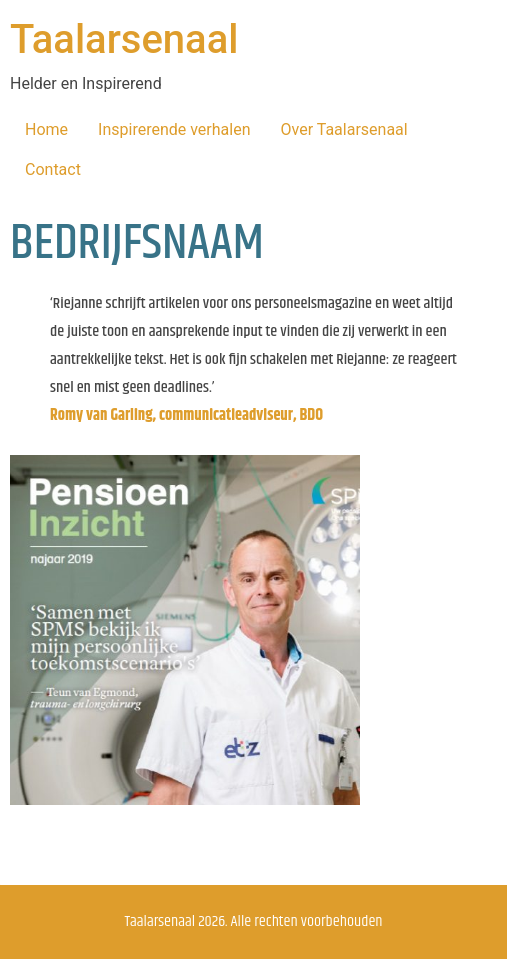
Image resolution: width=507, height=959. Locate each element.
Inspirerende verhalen (174, 129)
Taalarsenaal (124, 39)
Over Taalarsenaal (344, 129)
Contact (53, 169)
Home (46, 129)
